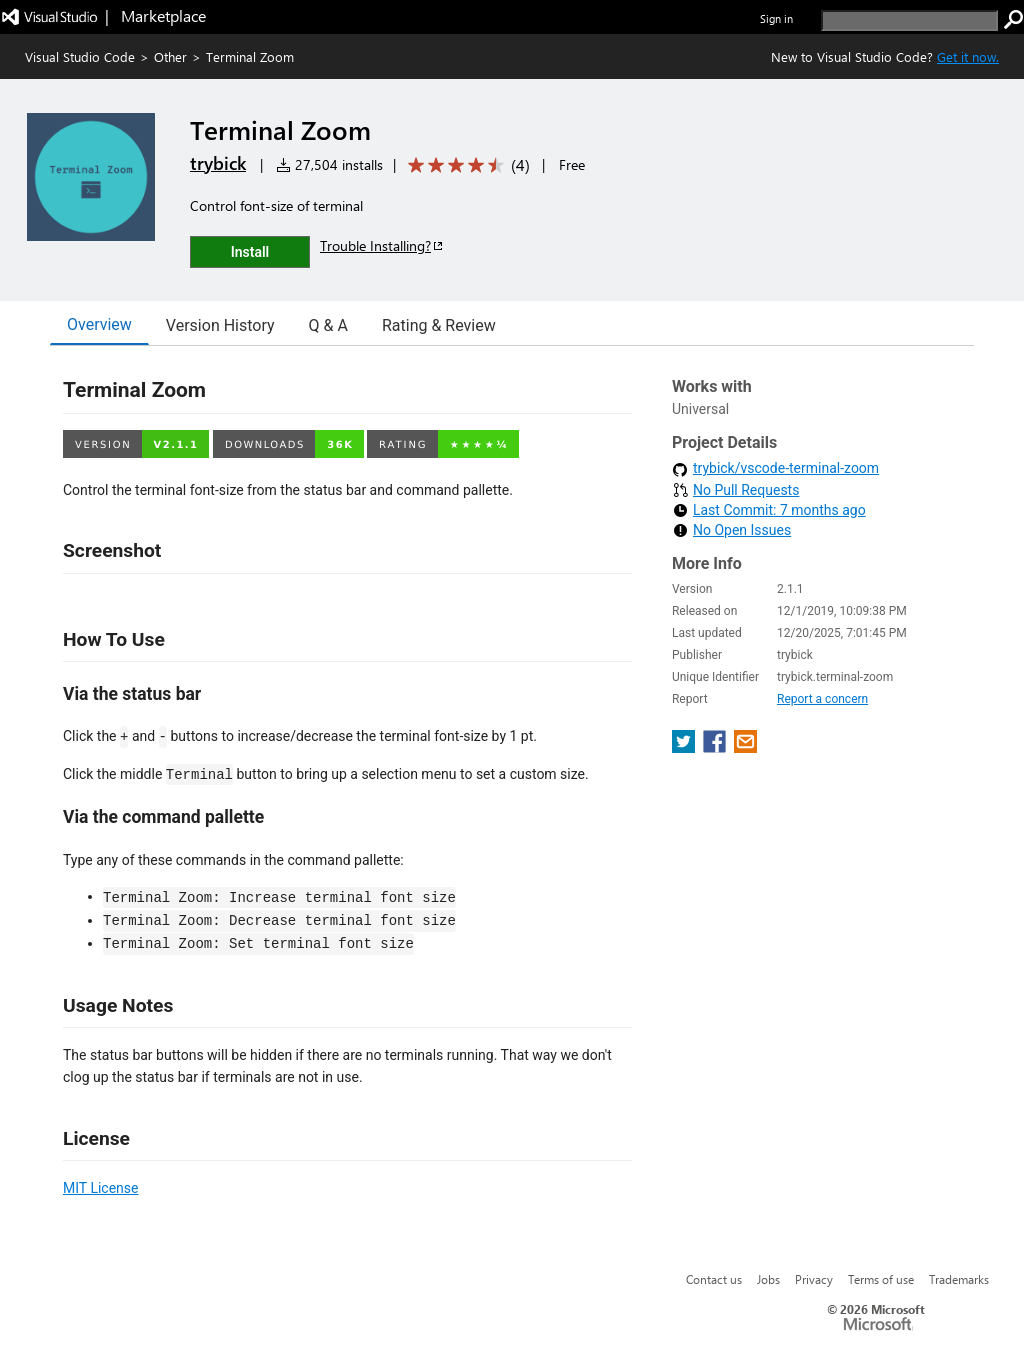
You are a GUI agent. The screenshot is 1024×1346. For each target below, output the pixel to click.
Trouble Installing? (382, 245)
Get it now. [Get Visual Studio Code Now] (968, 56)
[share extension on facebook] (716, 747)
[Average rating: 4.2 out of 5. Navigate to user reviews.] (465, 165)
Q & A (328, 325)
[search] (909, 20)
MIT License (100, 1188)
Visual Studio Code (80, 56)
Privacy (814, 1279)
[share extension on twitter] (685, 747)
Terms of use (881, 1279)
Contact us (714, 1279)
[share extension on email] (745, 747)
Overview (99, 324)
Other (170, 56)
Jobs (768, 1279)
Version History (220, 325)
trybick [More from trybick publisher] (218, 163)
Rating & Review (439, 325)
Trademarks (959, 1279)
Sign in (776, 18)
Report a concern (822, 699)
